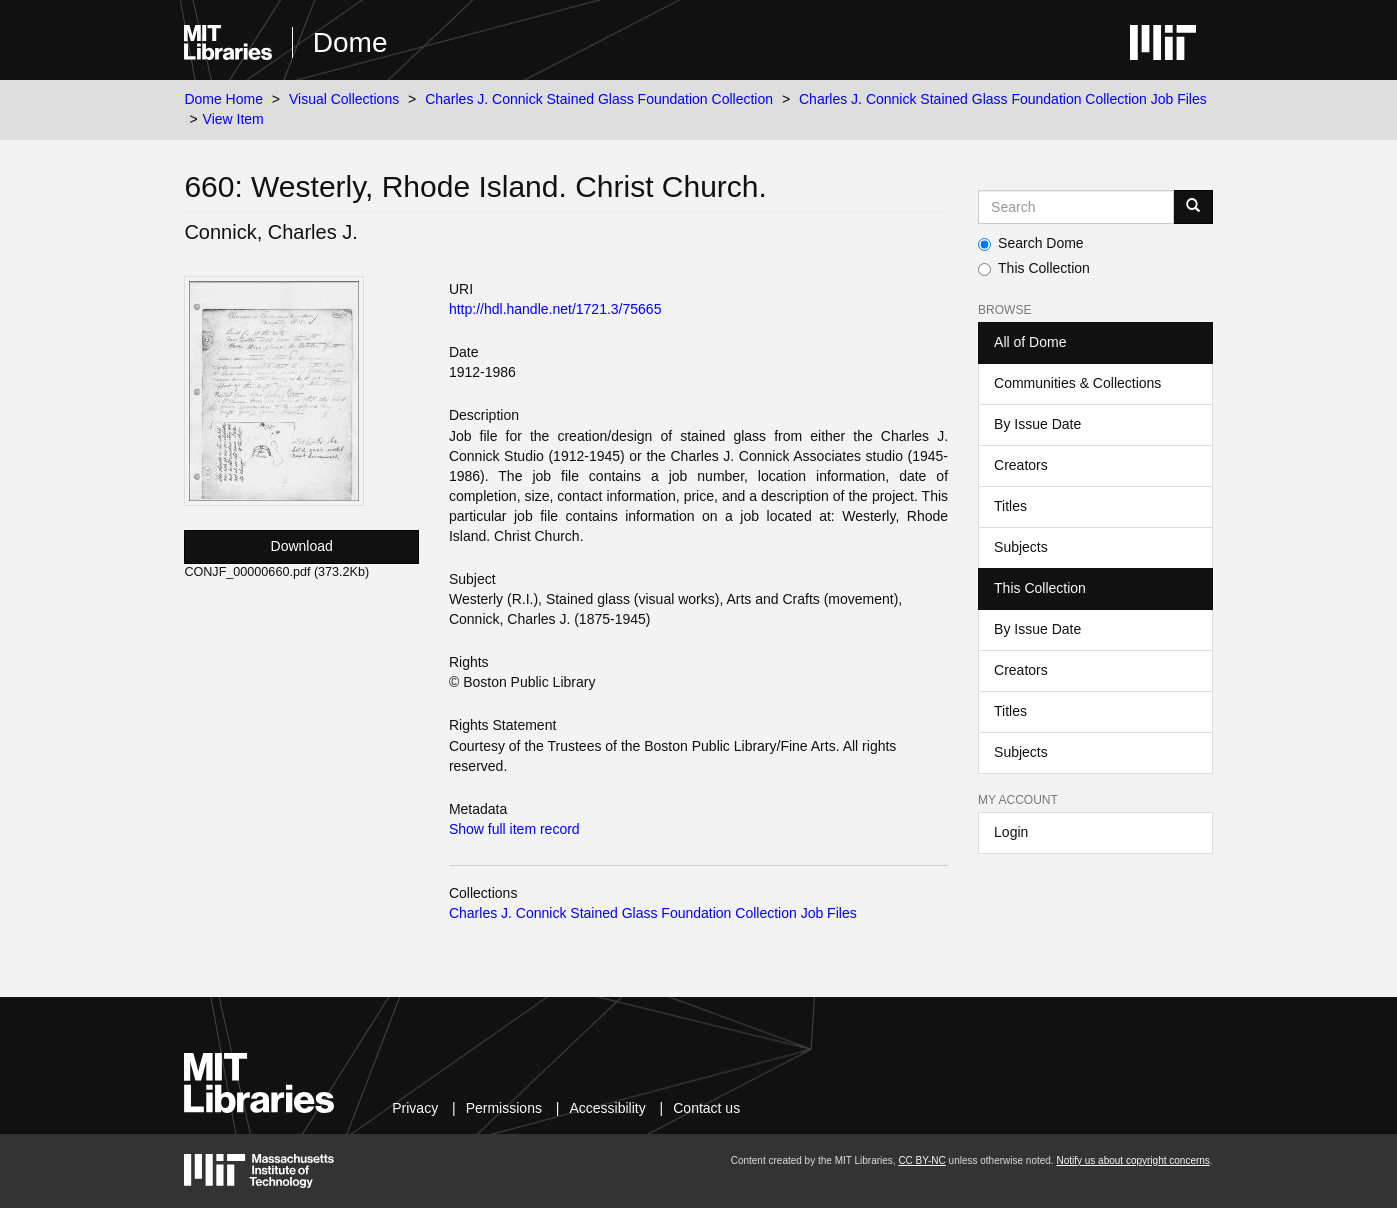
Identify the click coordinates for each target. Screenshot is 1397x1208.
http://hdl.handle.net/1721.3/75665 (555, 309)
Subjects (1021, 547)
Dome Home (223, 99)
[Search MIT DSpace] (1076, 207)
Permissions (504, 1108)
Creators (1021, 465)
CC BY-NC (921, 1160)
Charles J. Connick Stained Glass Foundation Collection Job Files (1003, 99)
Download (302, 546)
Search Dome (1031, 243)
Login (1011, 832)
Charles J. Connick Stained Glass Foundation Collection (599, 99)
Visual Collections (344, 99)
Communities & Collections (1077, 383)
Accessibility (607, 1108)
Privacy (415, 1108)
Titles (1010, 506)
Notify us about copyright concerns (1132, 1160)
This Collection (1034, 268)
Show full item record (514, 829)
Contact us (706, 1108)
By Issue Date (1037, 424)
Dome (350, 42)
